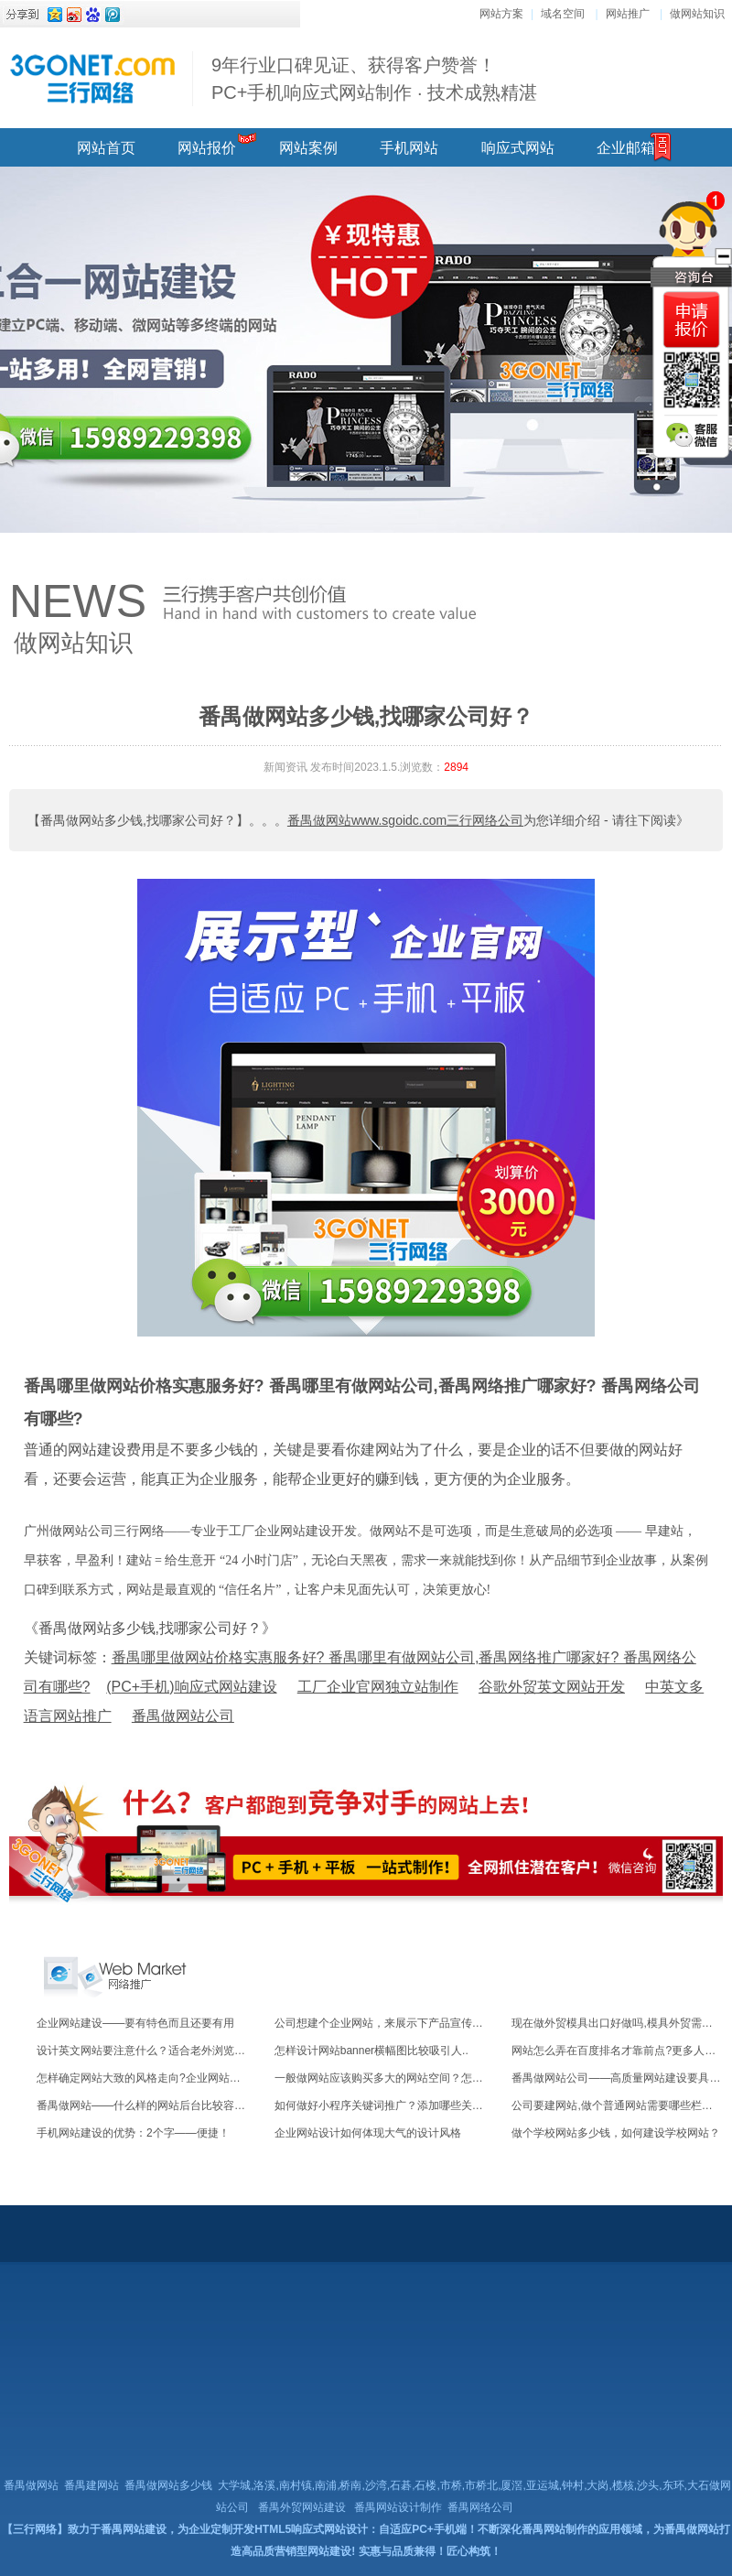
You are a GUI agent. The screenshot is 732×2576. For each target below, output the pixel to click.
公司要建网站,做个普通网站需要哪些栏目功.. (620, 2105)
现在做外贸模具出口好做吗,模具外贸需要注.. (620, 2023)
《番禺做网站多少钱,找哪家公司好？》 (150, 1628)
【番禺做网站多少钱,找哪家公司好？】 (138, 820)
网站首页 (106, 148)
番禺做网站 (31, 2485)
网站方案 (501, 13)
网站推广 (628, 13)
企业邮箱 (626, 148)
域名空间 (563, 13)
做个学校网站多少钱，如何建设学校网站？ (615, 2133)
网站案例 (308, 148)
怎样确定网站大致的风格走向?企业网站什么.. (147, 2078)
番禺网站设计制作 (398, 2507)
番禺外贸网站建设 (302, 2507)
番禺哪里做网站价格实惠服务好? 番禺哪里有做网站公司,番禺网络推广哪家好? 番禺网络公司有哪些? (362, 1402)
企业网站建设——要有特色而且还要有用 (135, 2023)
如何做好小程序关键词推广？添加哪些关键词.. (387, 2105)
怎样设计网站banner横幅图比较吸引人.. (371, 2050)
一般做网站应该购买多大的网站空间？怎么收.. (387, 2078)
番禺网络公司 (480, 2507)
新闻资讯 (285, 767)
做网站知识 (697, 13)
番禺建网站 (91, 2485)
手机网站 (409, 148)
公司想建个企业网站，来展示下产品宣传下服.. (387, 2023)
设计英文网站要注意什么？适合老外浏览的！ (146, 2050)
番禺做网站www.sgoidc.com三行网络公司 (405, 820)
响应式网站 (517, 148)
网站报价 (207, 148)
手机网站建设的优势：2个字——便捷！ (133, 2133)
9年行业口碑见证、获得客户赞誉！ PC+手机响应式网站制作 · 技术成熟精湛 (374, 79)
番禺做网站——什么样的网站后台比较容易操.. (150, 2105)
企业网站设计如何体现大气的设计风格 (367, 2133)
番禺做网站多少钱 (168, 2485)
